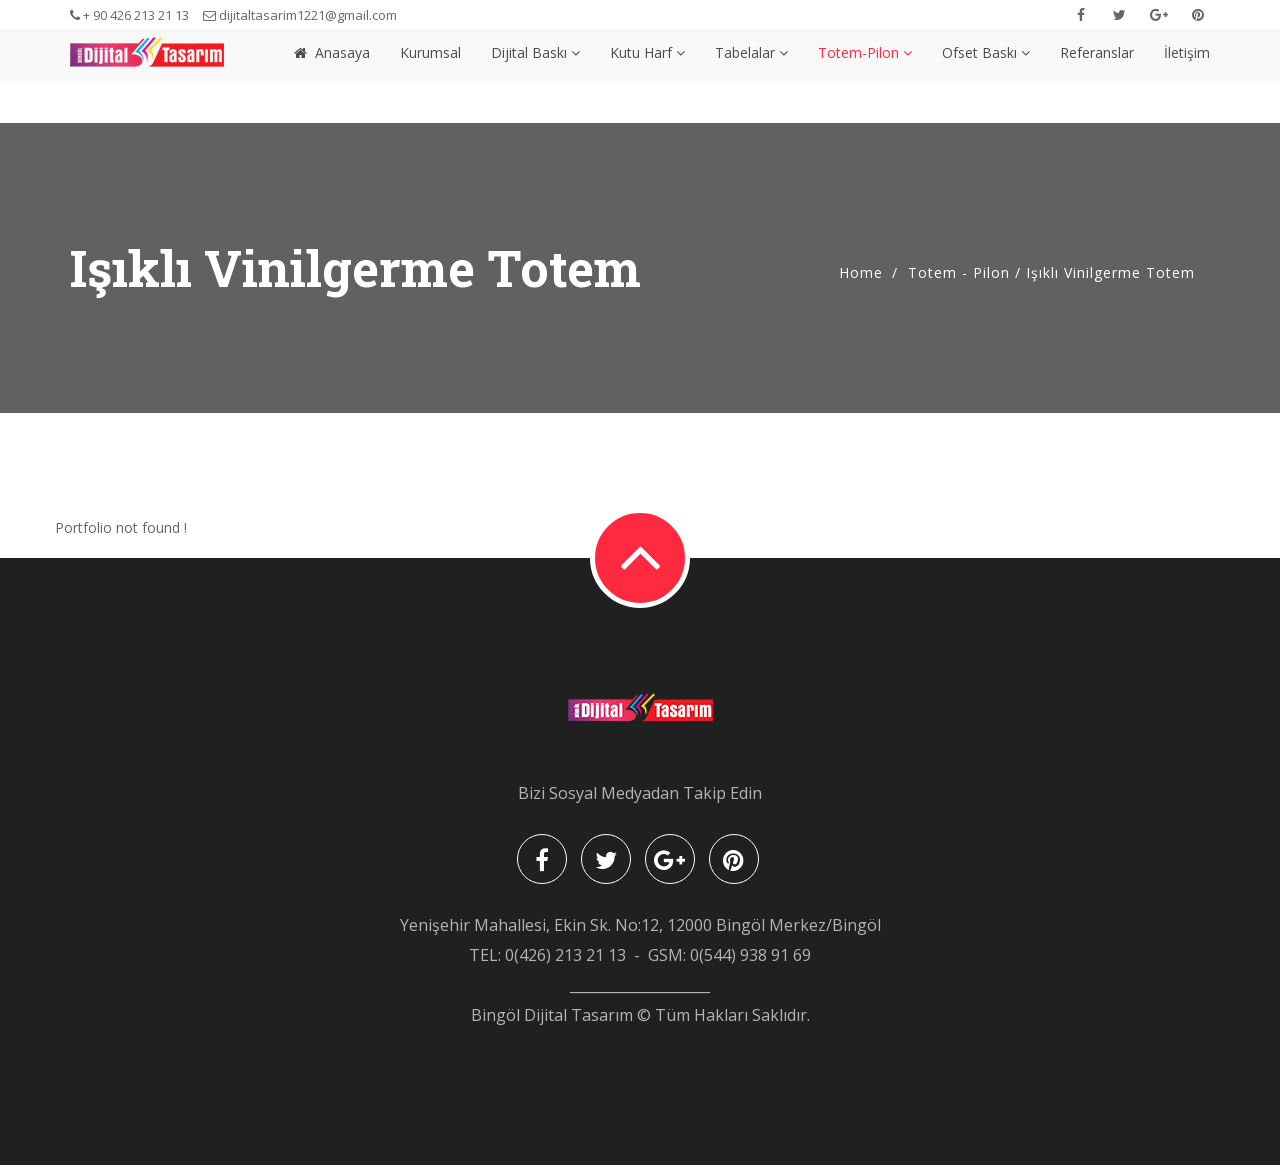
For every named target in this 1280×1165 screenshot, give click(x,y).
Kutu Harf (647, 76)
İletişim (1187, 76)
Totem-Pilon (865, 76)
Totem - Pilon (959, 272)
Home (861, 272)
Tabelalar (751, 76)
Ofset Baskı (986, 76)
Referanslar (1097, 76)
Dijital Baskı (535, 76)
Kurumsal (430, 76)
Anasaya (332, 76)
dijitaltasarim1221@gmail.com (300, 15)
